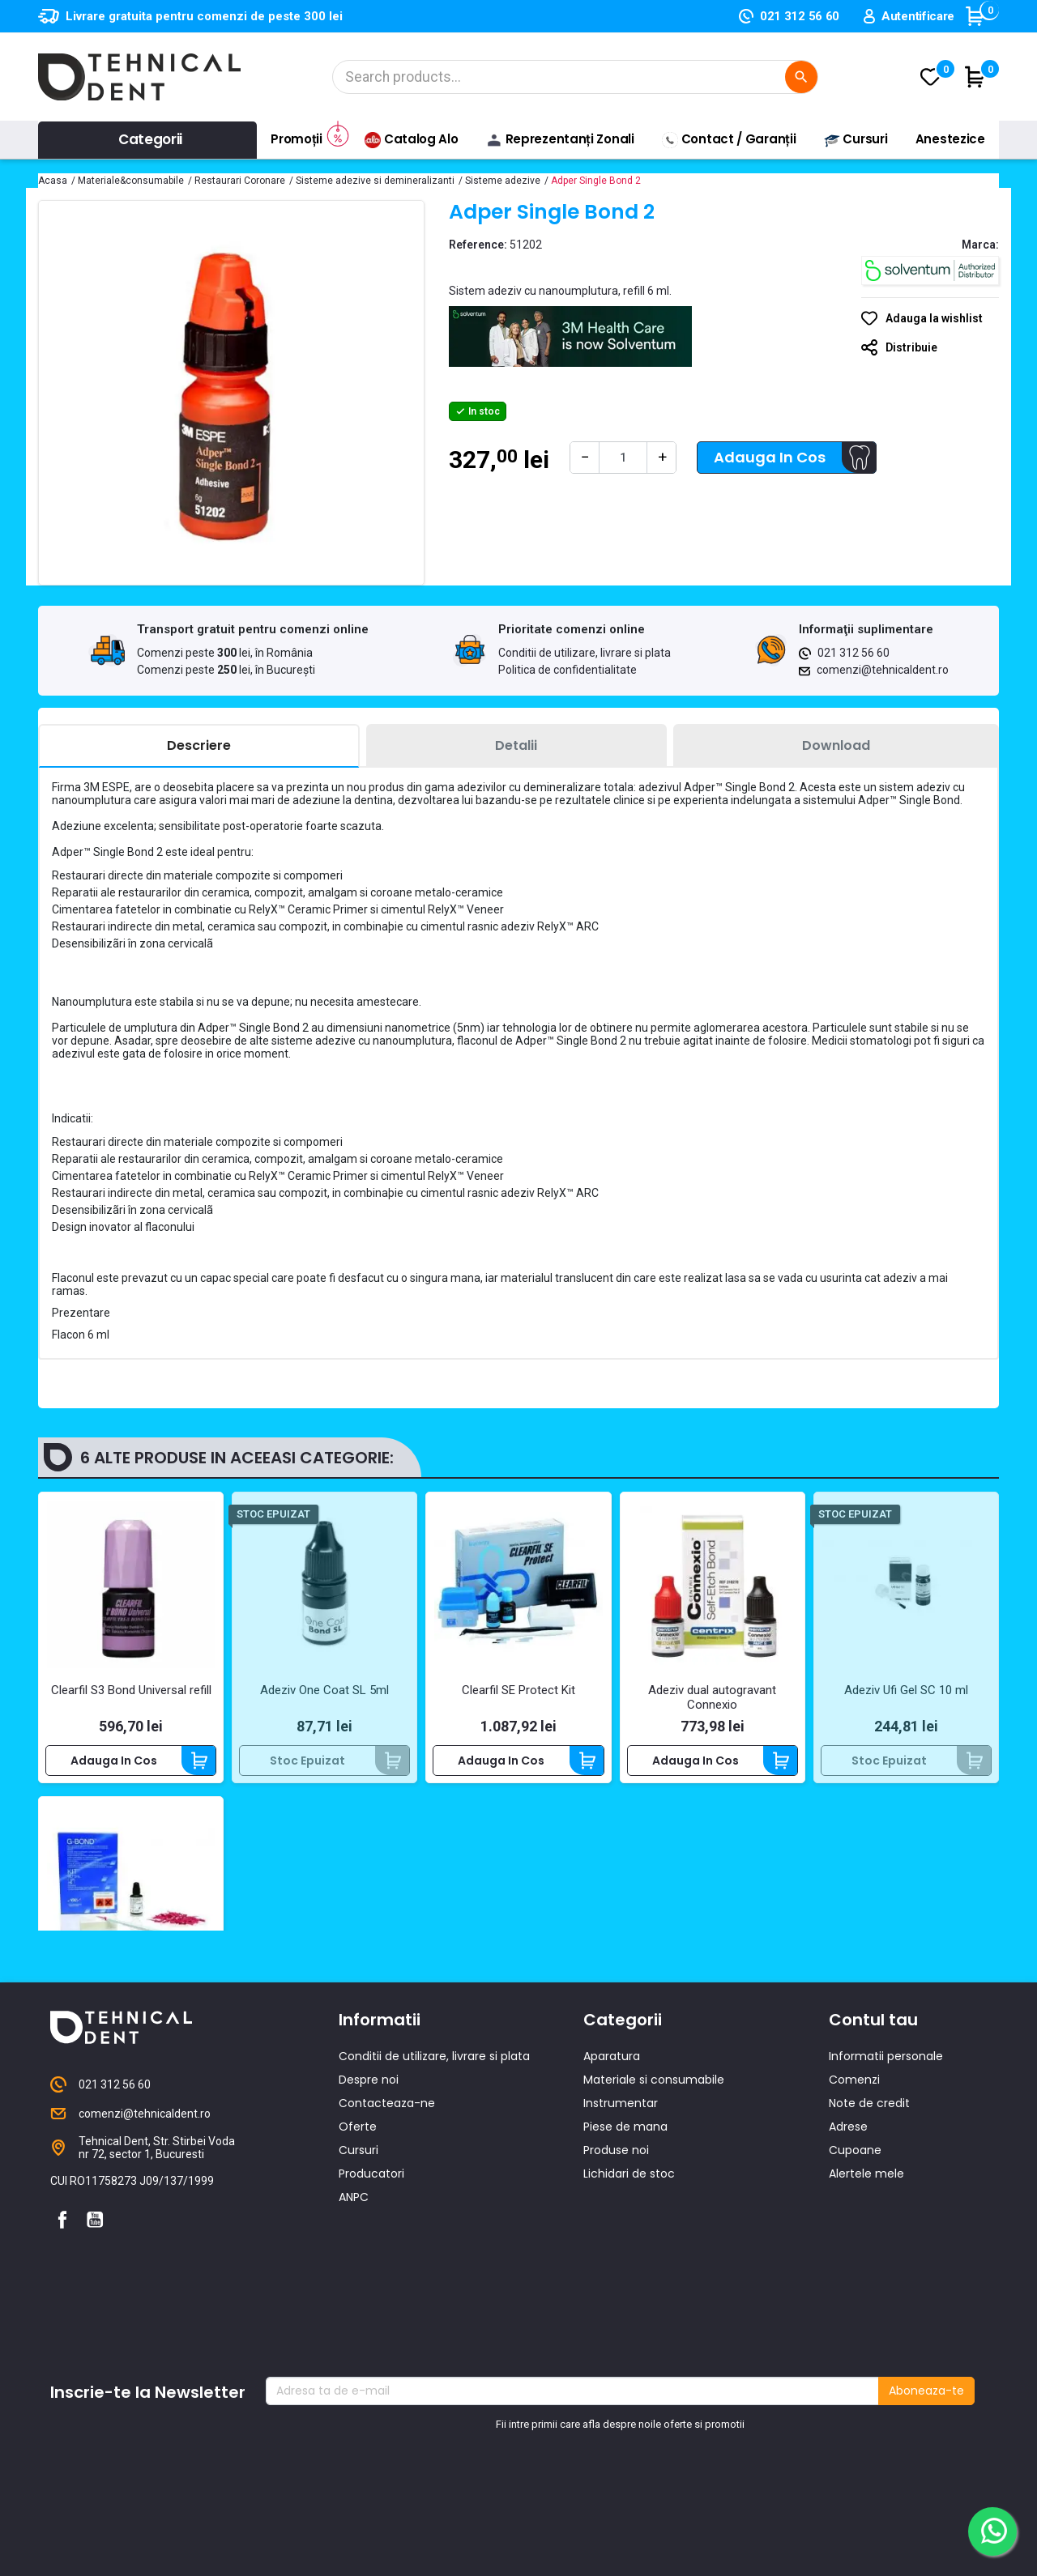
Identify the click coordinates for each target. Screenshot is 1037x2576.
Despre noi (369, 2250)
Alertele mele (866, 2343)
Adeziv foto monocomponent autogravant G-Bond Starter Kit (131, 2001)
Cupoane (855, 2320)
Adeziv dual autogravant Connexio (712, 1697)
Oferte (358, 2297)
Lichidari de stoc (629, 2343)
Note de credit (869, 2273)
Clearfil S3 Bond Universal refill (131, 1690)
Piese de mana (625, 2297)
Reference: (478, 244)
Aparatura (611, 2226)
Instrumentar (620, 2273)
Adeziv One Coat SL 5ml (324, 1690)
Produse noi (616, 2320)
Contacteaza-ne (387, 2273)
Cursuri (358, 2320)
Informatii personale (886, 2226)
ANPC (354, 2367)
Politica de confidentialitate (567, 669)
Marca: (980, 244)
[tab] (199, 746)
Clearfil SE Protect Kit (518, 1690)
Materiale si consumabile (653, 2250)
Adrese (848, 2297)
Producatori (371, 2343)
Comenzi (854, 2250)
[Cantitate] (623, 457)
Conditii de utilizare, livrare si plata (584, 652)
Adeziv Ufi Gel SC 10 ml (906, 1690)
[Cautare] (575, 77)
